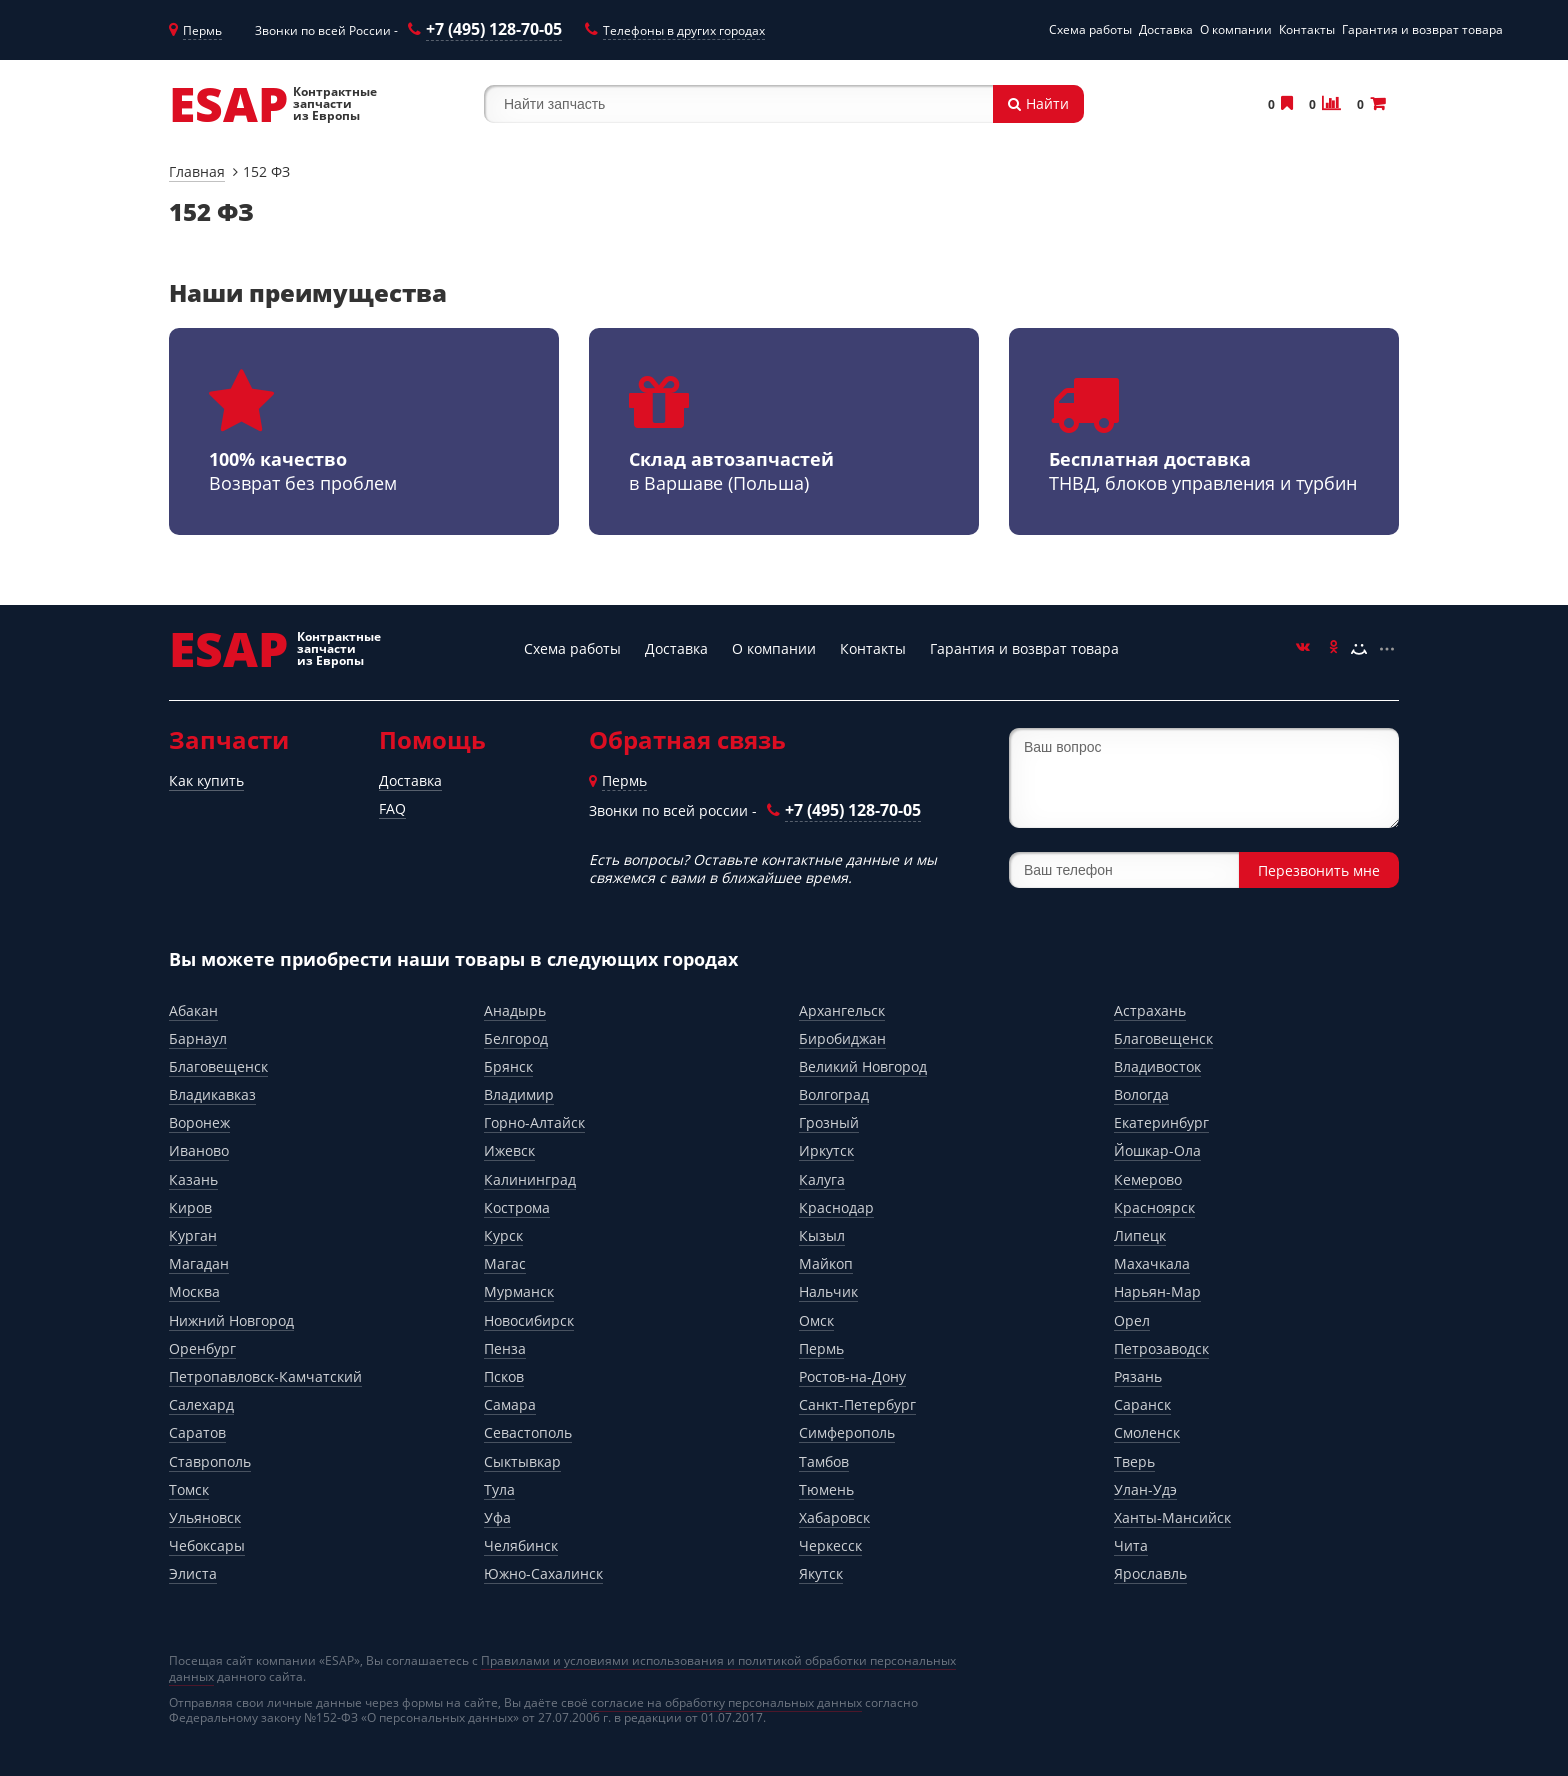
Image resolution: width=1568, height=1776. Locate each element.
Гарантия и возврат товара (1422, 29)
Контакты (1307, 29)
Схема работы (1090, 29)
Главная (197, 171)
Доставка (1166, 29)
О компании (1236, 29)
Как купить (206, 780)
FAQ (392, 808)
